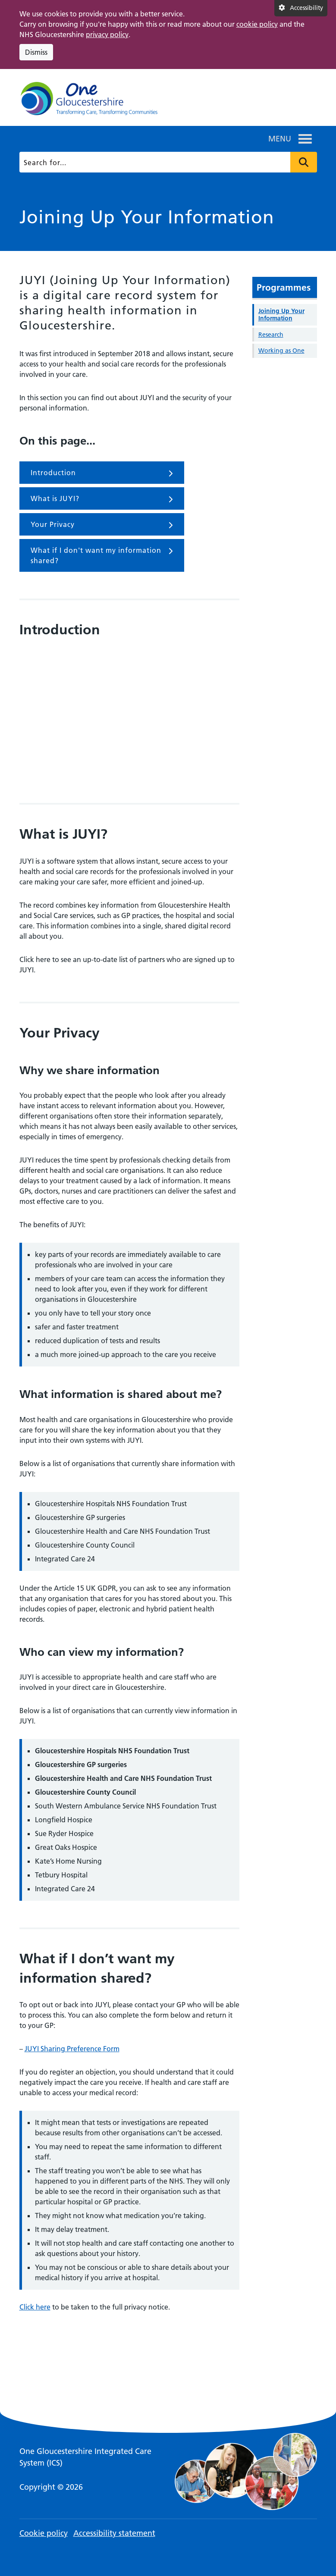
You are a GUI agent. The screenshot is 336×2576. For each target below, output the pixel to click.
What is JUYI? (102, 499)
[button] (279, 139)
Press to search (303, 162)
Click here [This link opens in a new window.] (34, 2307)
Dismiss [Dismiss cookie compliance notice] (36, 52)
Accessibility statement (114, 2533)
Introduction (102, 473)
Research (270, 334)
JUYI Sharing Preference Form (72, 2048)
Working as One (281, 350)
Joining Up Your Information (281, 314)
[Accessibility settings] (300, 8)
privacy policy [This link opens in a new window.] (107, 34)
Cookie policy (43, 2533)
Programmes (284, 287)
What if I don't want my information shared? (102, 555)
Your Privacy (102, 525)
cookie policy (257, 24)
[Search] (166, 162)
